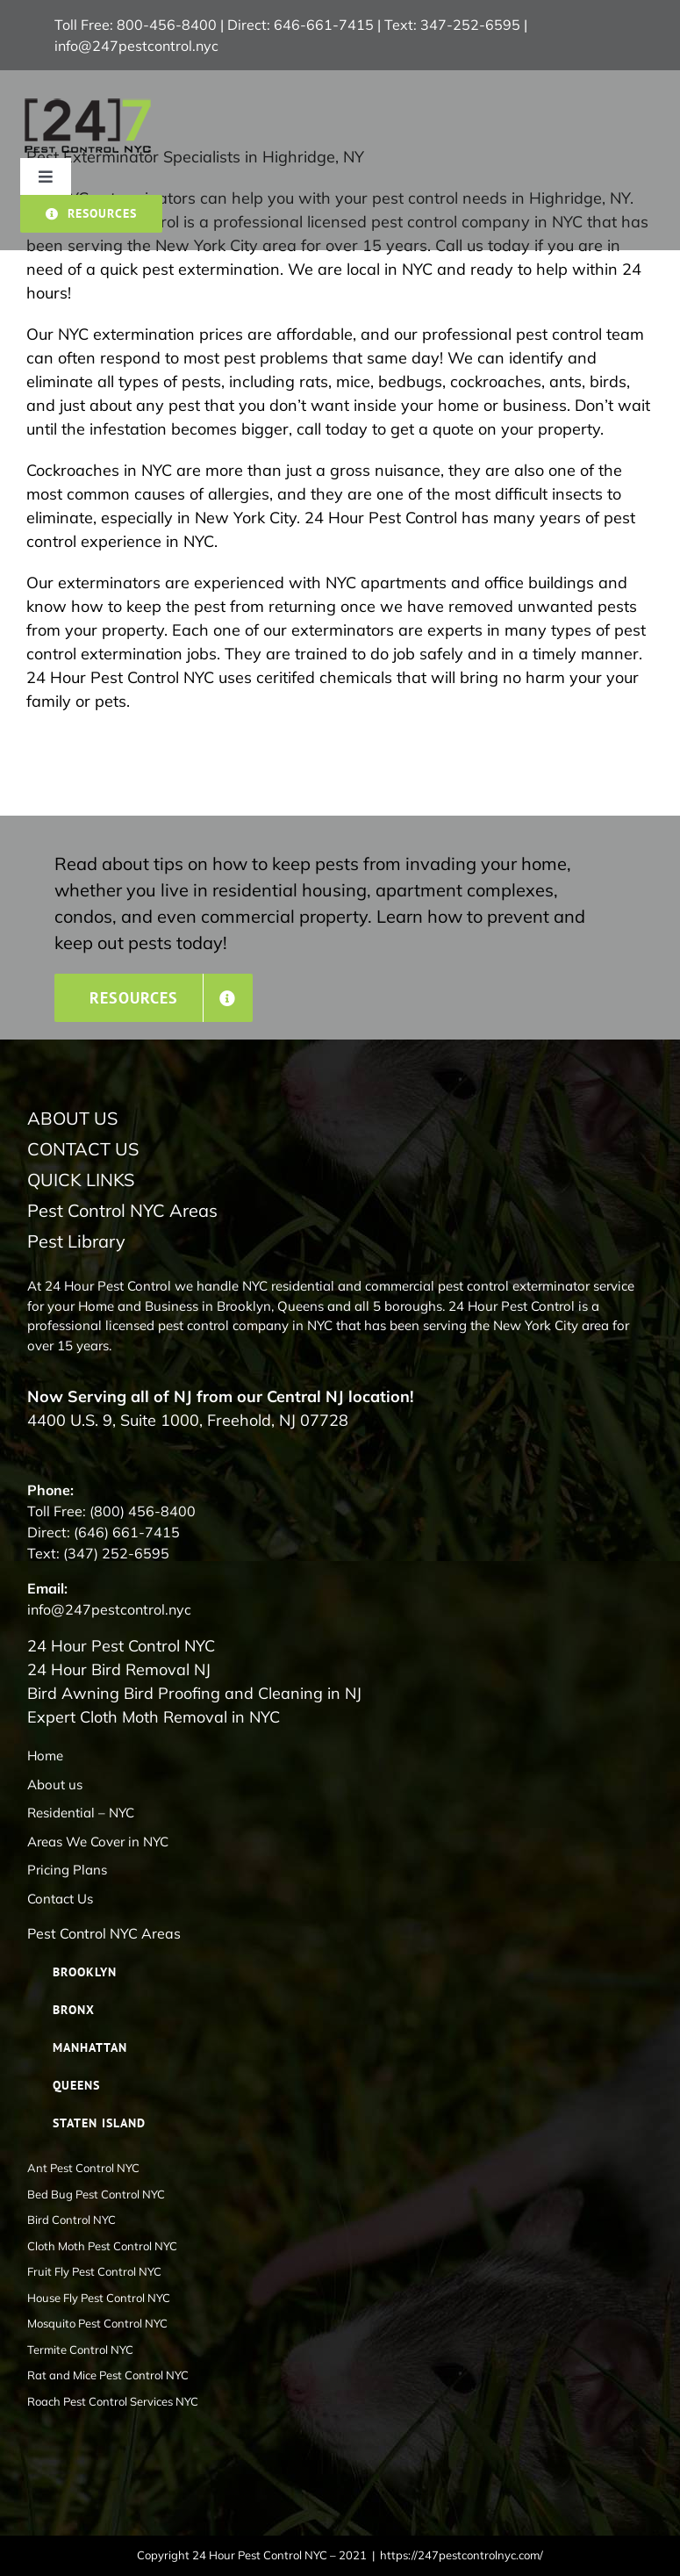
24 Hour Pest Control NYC (121, 1646)
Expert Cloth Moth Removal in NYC (153, 1717)
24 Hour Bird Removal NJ (119, 1669)
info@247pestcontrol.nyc (136, 45)
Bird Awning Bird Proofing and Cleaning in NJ (194, 1693)
